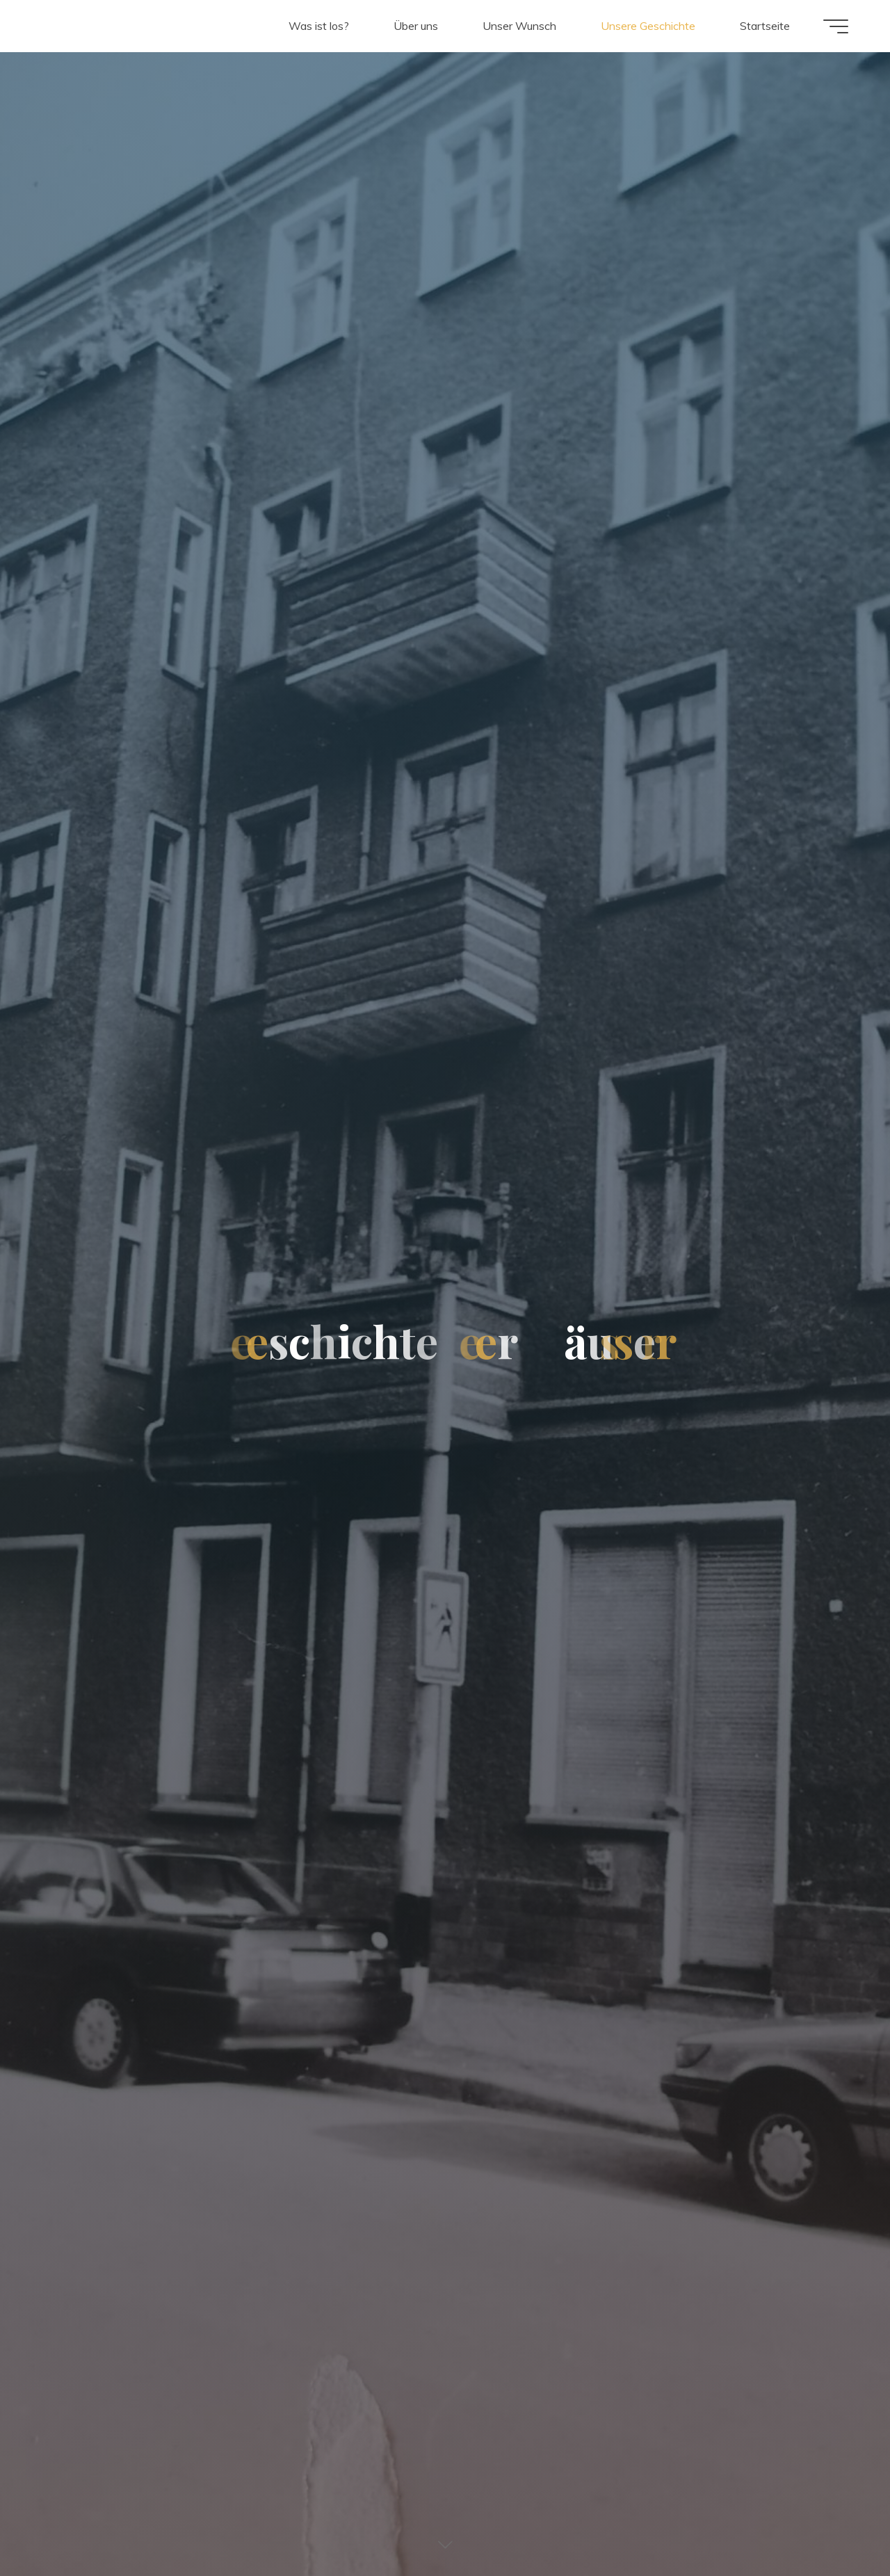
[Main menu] (835, 26)
